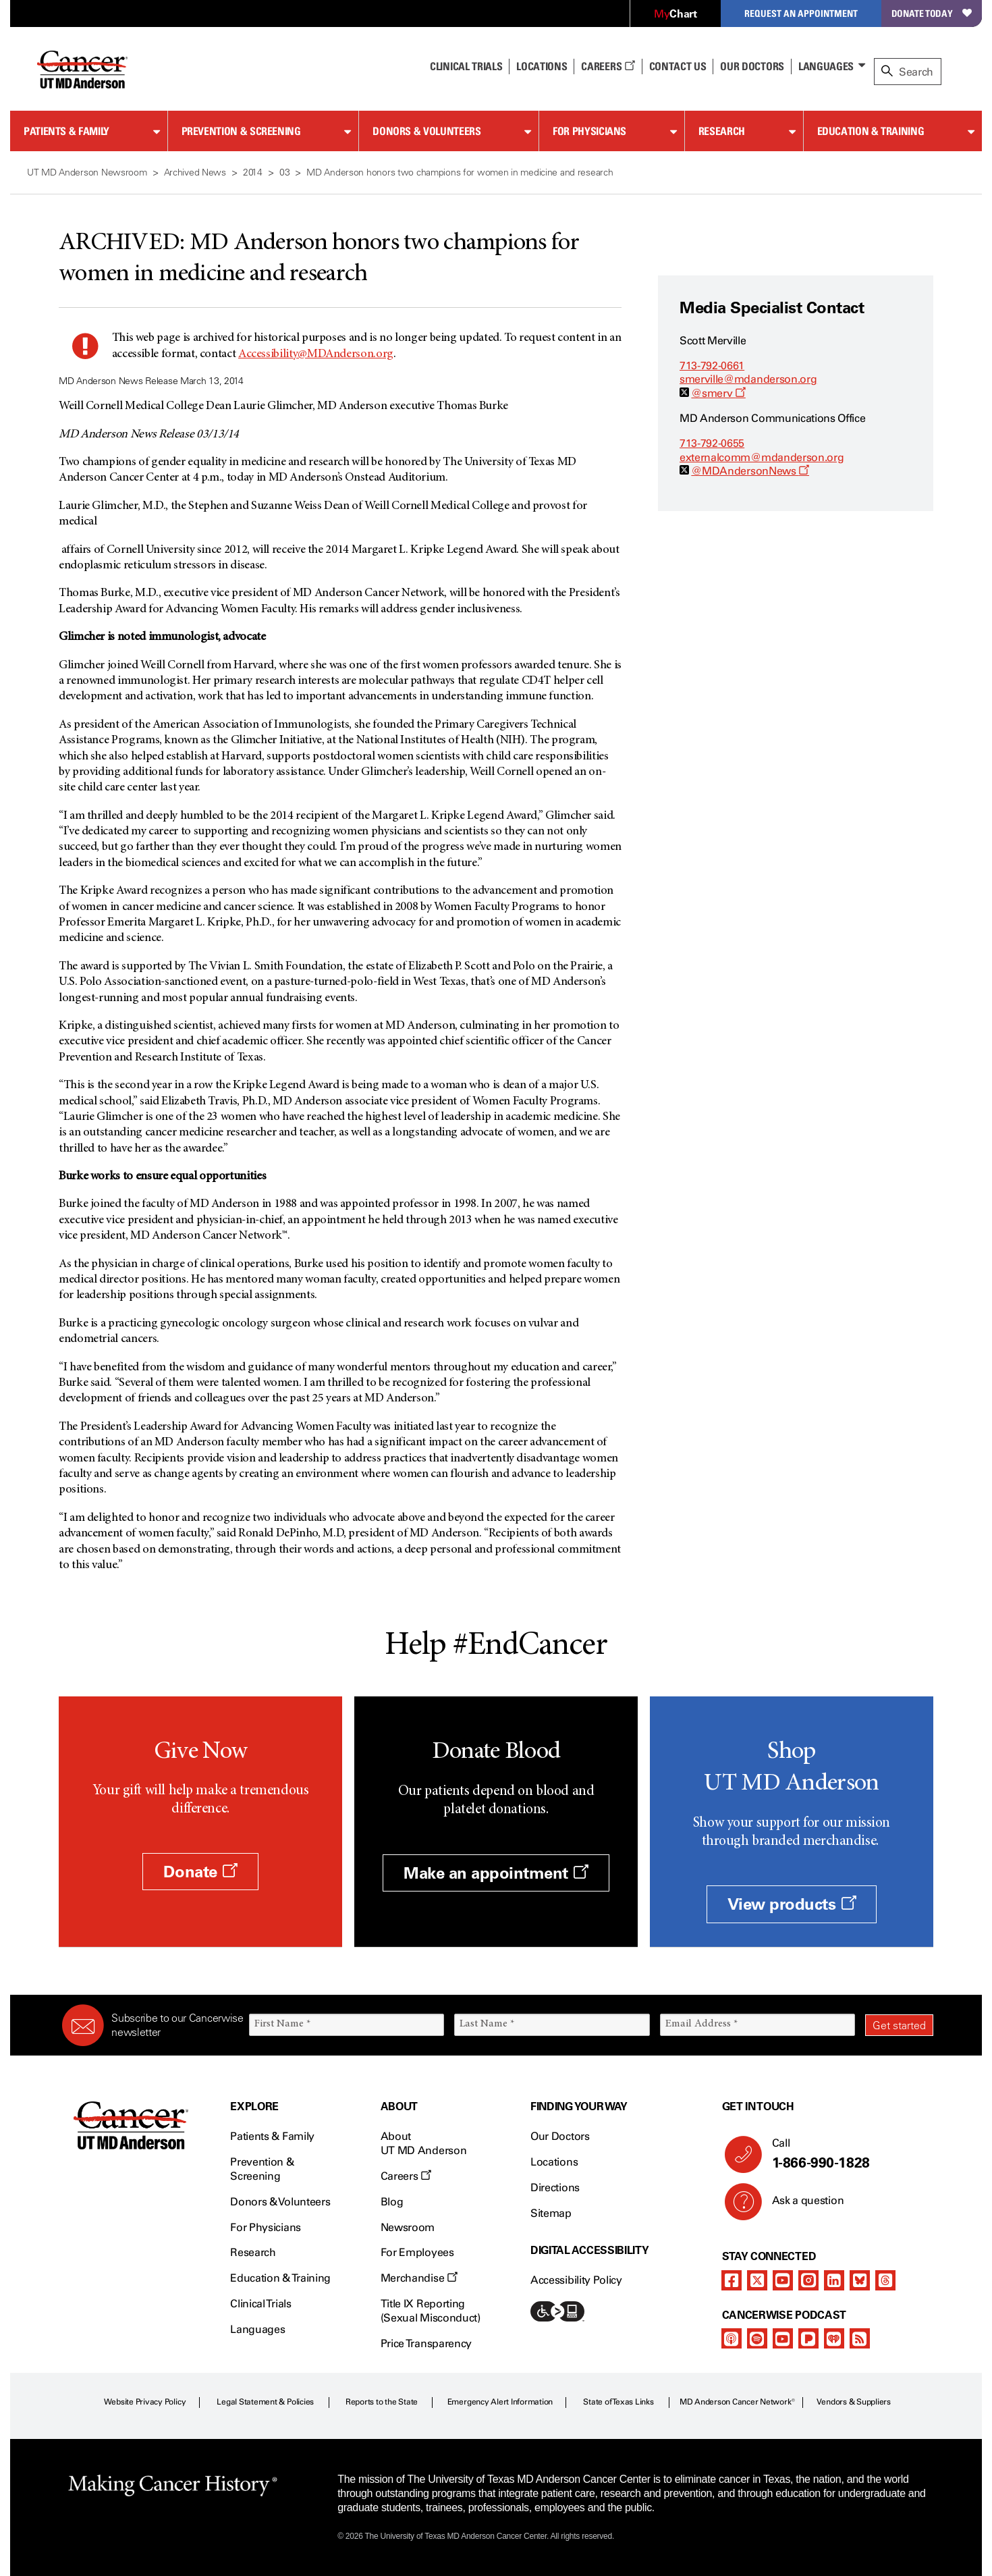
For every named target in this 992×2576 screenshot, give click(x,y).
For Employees (417, 2252)
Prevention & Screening (241, 131)
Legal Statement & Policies (265, 2402)
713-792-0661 (712, 365)
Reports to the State (382, 2402)
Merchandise (419, 2278)
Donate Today (931, 13)
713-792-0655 (712, 443)
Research (721, 131)
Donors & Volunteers (426, 131)
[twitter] (757, 2280)
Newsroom (408, 2227)
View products (791, 1904)
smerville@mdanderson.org (748, 379)
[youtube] (783, 2280)
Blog (392, 2201)
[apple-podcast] (731, 2338)
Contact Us (678, 66)
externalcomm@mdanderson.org (762, 457)
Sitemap (551, 2213)
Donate (200, 1871)
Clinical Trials (466, 66)
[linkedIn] (834, 2280)
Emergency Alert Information (500, 2402)
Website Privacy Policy (145, 2402)
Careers (607, 66)
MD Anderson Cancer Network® (737, 2402)
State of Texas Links (618, 2402)
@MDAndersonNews (750, 470)
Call (847, 2154)
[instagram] (808, 2280)
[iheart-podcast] (834, 2338)
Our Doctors (751, 66)
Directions (555, 2187)
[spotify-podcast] (757, 2338)
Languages (826, 66)
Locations (554, 2161)
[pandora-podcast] (808, 2338)
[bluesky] (860, 2280)
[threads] (885, 2280)
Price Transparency (426, 2343)
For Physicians (589, 131)
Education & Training (871, 131)
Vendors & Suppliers (854, 2402)
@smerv (718, 393)
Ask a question (800, 2205)
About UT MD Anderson (424, 2143)
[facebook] (731, 2280)
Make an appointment (496, 1873)
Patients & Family (66, 131)
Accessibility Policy (576, 2280)
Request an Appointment (801, 13)
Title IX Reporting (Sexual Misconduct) (430, 2310)
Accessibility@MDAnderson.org (315, 354)
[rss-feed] (860, 2338)
